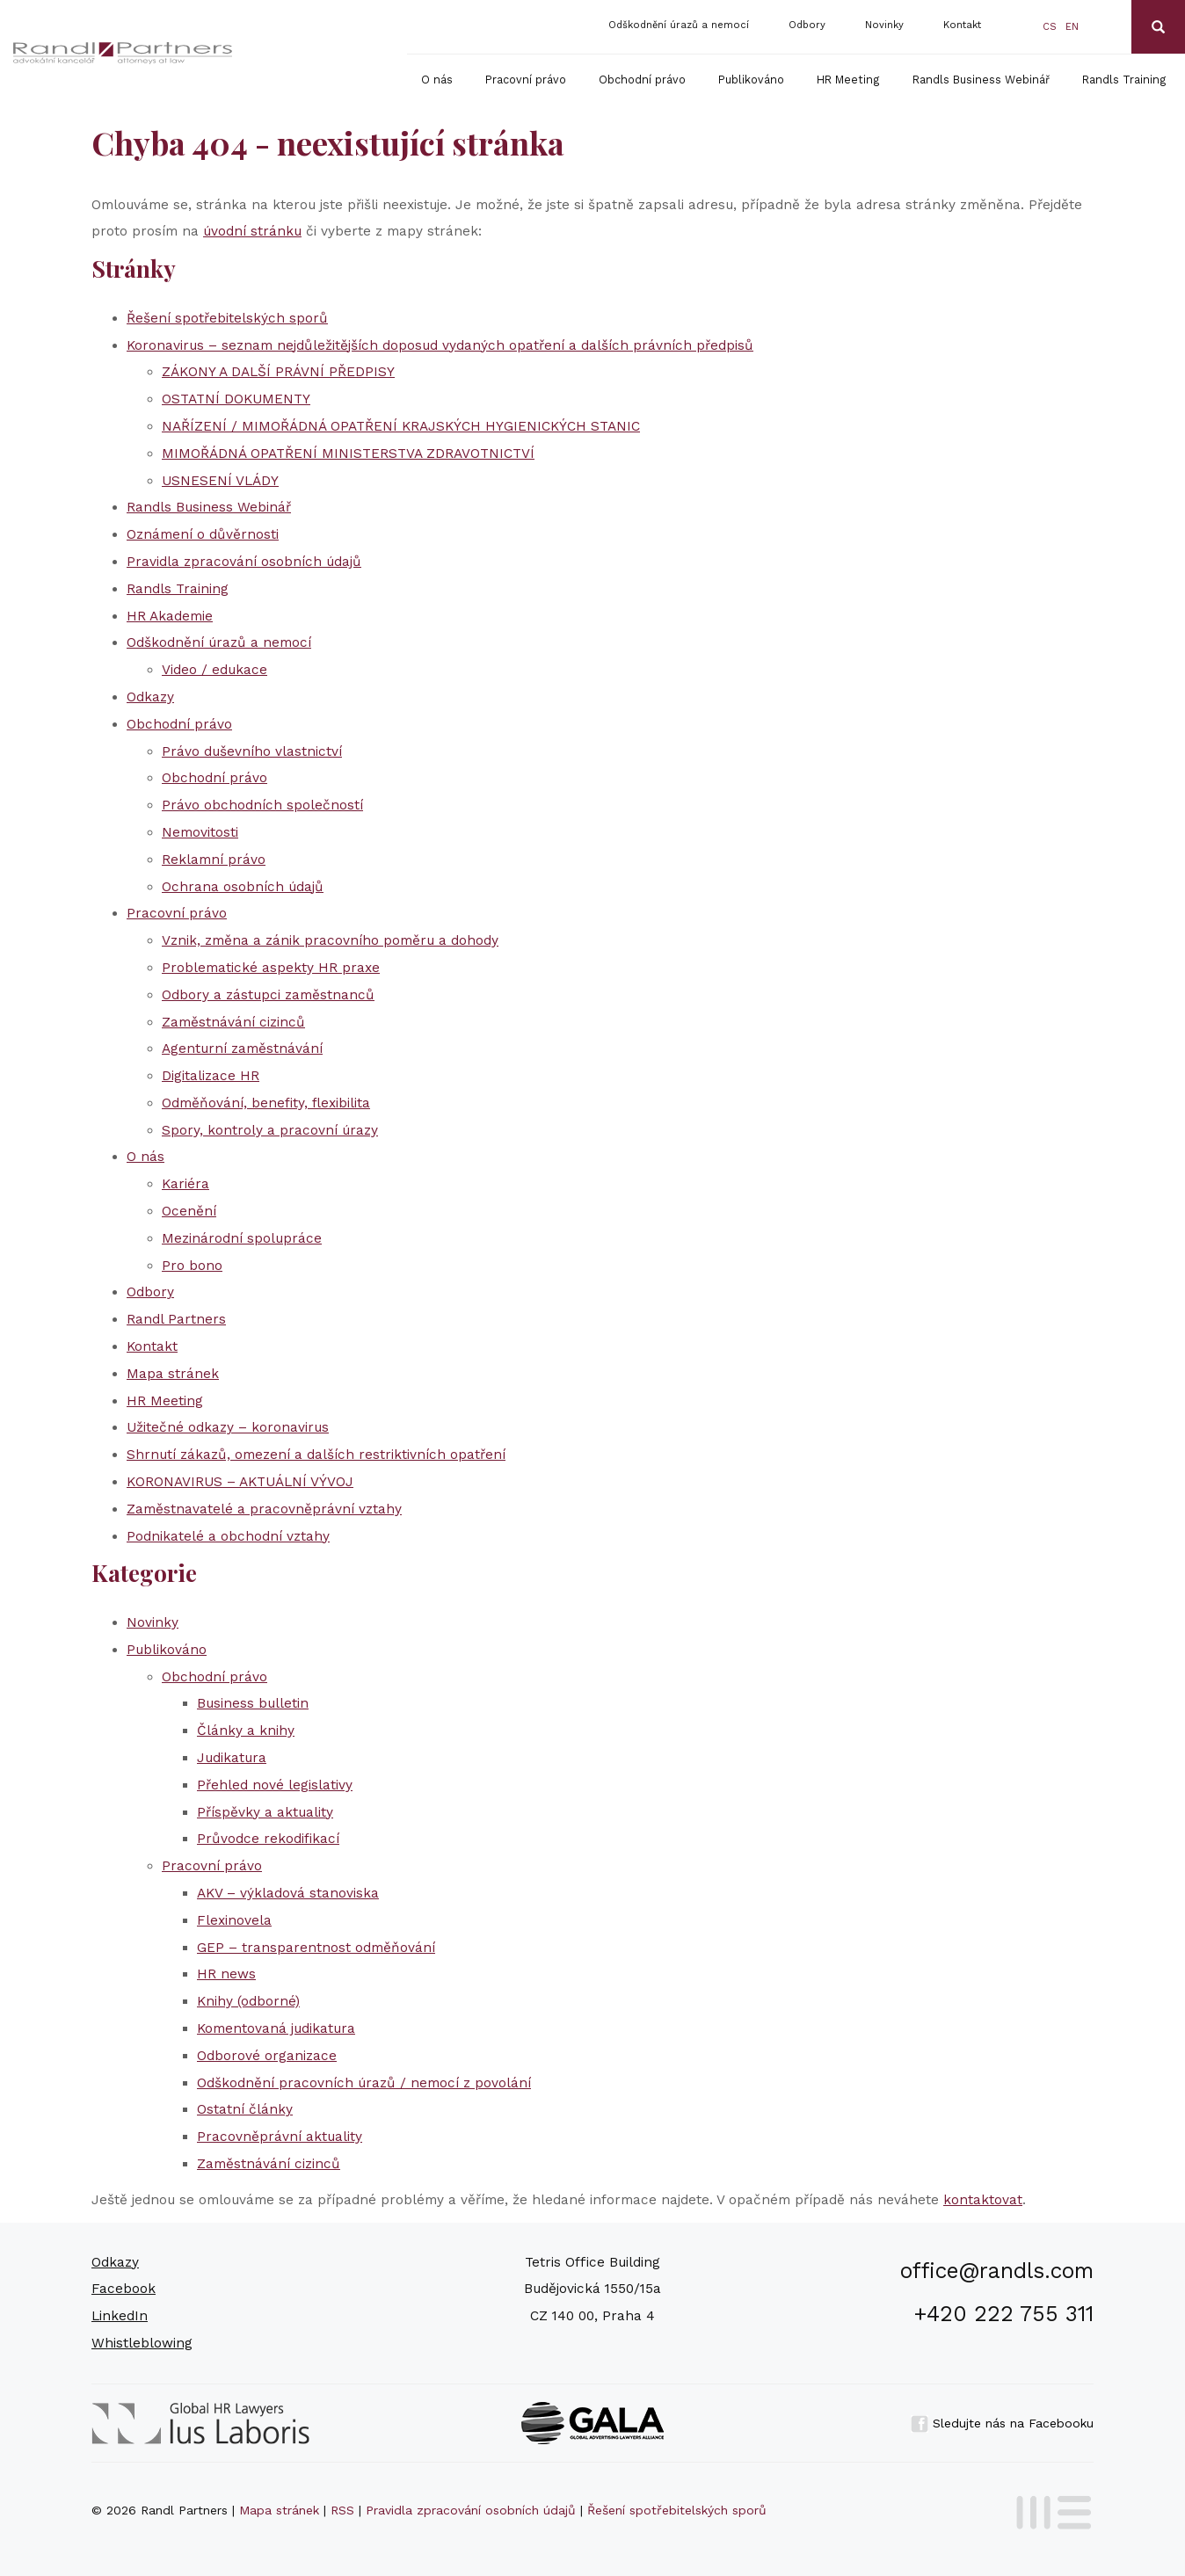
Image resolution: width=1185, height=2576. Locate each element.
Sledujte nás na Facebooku (1002, 2423)
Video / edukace (214, 670)
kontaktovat (982, 2200)
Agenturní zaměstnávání (242, 1048)
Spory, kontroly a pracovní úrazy (270, 1130)
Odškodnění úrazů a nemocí (678, 25)
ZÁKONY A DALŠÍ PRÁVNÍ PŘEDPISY (278, 372)
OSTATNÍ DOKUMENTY (236, 399)
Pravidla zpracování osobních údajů (244, 562)
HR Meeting (848, 79)
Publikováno (751, 79)
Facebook (123, 2289)
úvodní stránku (252, 231)
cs (1050, 27)
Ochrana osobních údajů (243, 887)
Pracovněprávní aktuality (279, 2136)
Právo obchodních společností (262, 805)
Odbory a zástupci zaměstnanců (268, 995)
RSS (342, 2510)
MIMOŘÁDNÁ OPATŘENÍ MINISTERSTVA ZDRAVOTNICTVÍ (348, 453)
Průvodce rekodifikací (268, 1839)
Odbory (807, 25)
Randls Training (1124, 79)
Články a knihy (245, 1730)
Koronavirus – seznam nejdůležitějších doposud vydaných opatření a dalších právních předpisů (440, 345)
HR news (226, 1974)
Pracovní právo (525, 79)
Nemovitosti (200, 832)
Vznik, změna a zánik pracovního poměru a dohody (330, 940)
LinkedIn (119, 2316)
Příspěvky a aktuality (265, 1812)
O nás (437, 79)
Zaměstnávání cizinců (233, 1022)
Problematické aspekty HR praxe (271, 968)
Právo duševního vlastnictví (252, 751)
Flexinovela (234, 1920)
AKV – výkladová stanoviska (288, 1893)
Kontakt (962, 25)
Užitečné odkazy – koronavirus (228, 1427)
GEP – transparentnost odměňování (316, 1948)
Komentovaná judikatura (276, 2028)
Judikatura (231, 1758)
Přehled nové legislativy (275, 1785)
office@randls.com (997, 2270)
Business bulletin (253, 1703)
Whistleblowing (142, 2343)
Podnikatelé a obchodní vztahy (228, 1536)
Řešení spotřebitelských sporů (227, 318)
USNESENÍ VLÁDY (220, 481)
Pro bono (192, 1265)
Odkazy (150, 697)
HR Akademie (170, 616)
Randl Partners (176, 1319)
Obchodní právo (642, 79)
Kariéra (185, 1184)
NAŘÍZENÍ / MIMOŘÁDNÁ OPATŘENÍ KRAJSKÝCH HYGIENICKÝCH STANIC (401, 426)
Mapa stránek (173, 1374)
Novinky (884, 25)
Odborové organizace (267, 2056)
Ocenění (189, 1211)
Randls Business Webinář (981, 79)
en (1072, 27)
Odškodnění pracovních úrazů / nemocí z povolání (364, 2083)
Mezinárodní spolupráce (242, 1238)
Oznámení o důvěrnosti (203, 534)
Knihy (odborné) (248, 2001)
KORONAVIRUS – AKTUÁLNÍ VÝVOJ (240, 1482)
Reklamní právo (213, 859)
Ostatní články (245, 2109)
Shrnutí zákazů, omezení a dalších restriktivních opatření (316, 1454)
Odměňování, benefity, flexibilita (266, 1103)
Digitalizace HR (210, 1076)
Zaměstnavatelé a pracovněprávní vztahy (264, 1509)
